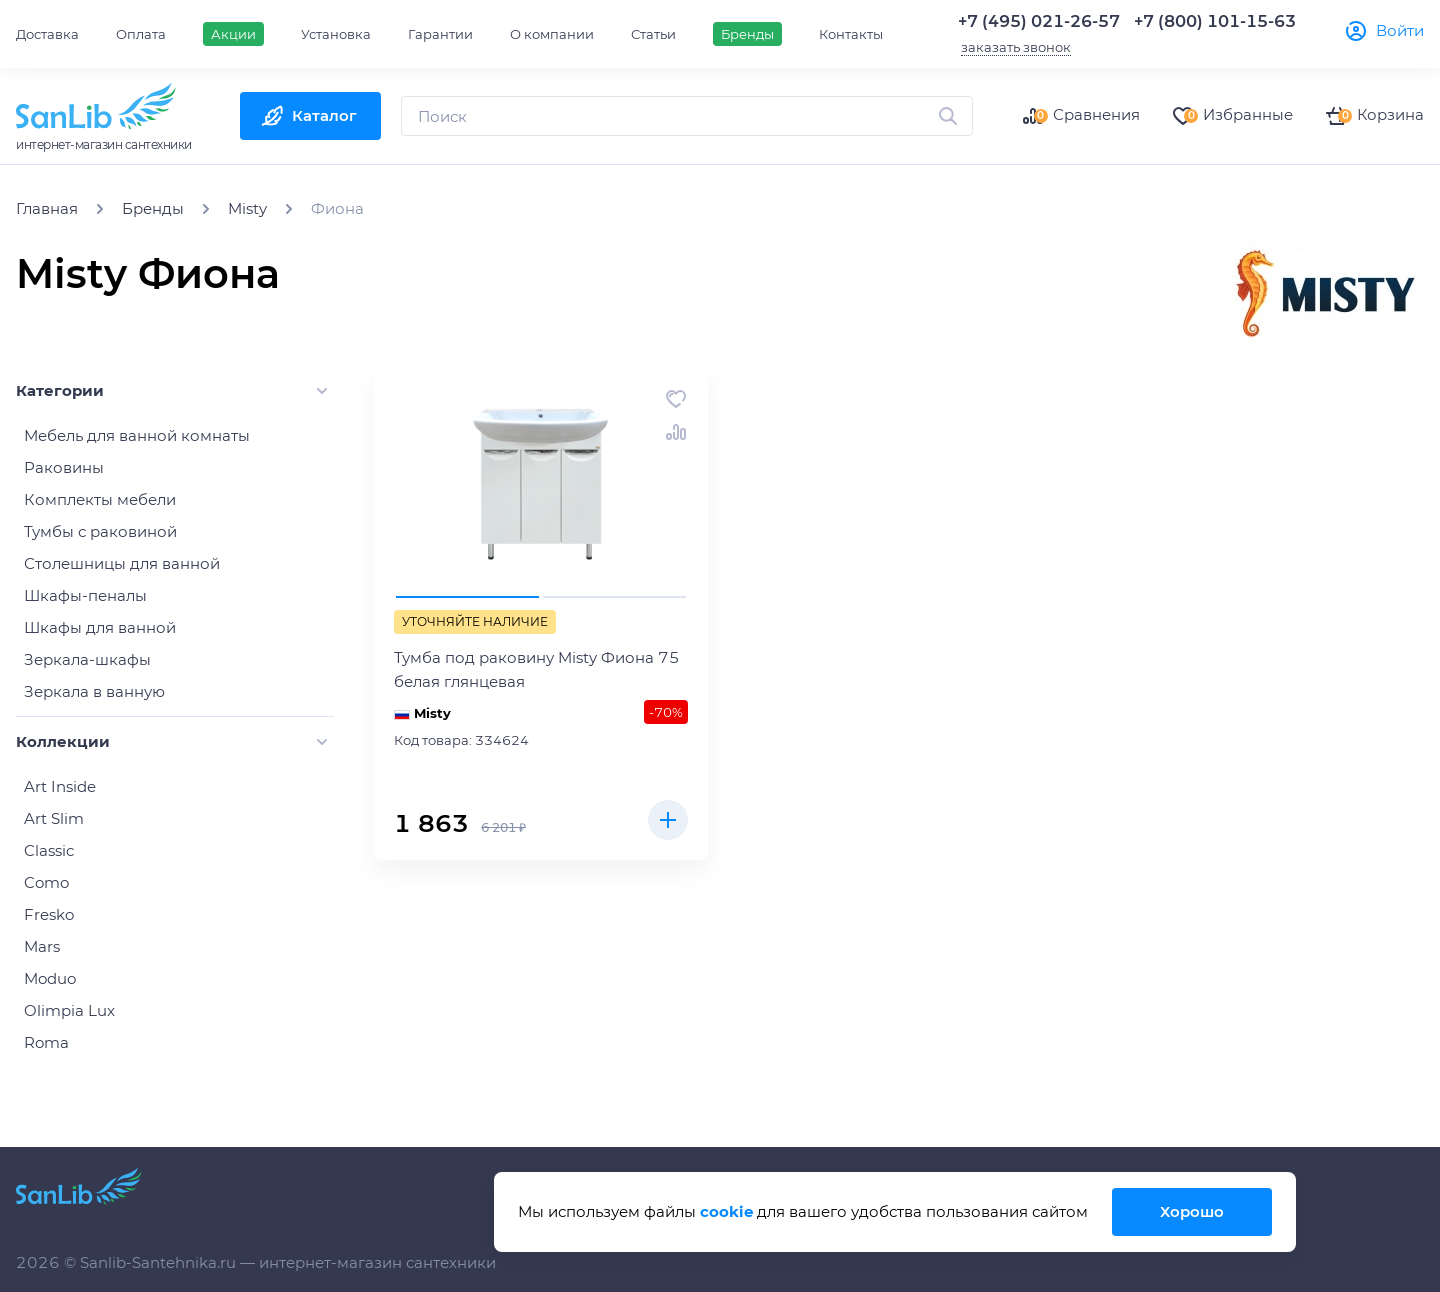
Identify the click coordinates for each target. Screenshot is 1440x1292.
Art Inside (60, 786)
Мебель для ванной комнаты (137, 435)
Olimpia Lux (69, 1010)
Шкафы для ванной (100, 627)
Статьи (653, 34)
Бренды (747, 34)
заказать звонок (1016, 47)
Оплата (141, 34)
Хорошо (1192, 1211)
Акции (233, 34)
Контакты (851, 34)
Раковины (64, 467)
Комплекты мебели (100, 499)
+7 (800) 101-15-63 (1215, 21)
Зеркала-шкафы (87, 659)
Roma (46, 1042)
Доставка (47, 34)
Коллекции (63, 741)
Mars (42, 946)
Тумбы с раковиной (100, 531)
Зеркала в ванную (94, 691)
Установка (336, 34)
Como (46, 882)
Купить (668, 820)
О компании (552, 34)
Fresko (49, 914)
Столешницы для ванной (122, 563)
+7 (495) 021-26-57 (1039, 21)
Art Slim (54, 818)
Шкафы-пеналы (85, 595)
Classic (49, 850)
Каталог (324, 115)
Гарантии (440, 34)
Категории (60, 390)
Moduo (50, 978)
